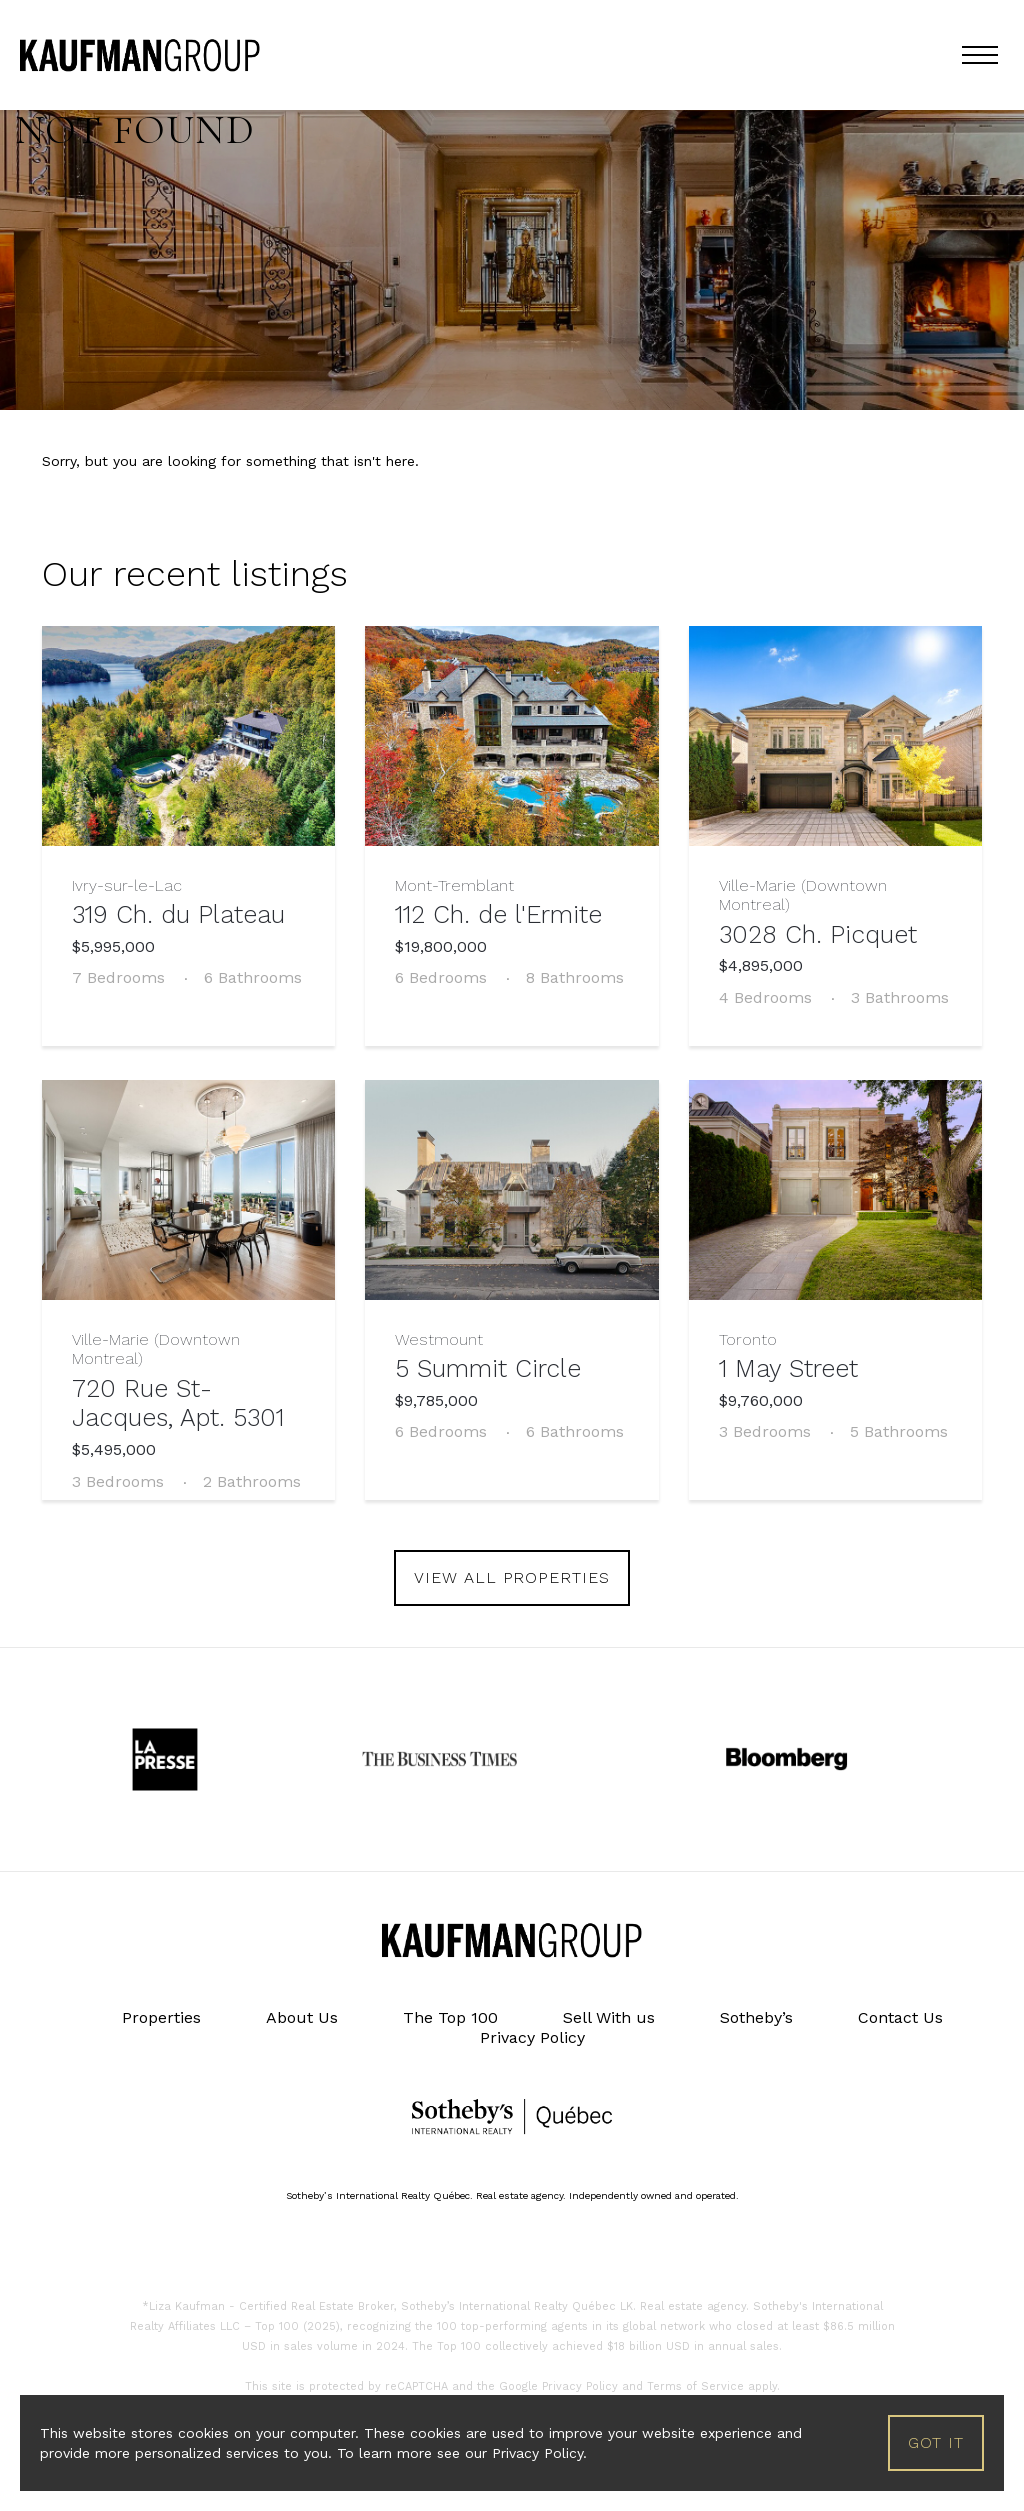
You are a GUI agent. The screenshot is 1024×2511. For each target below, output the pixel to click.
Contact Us (900, 2017)
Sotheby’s (756, 2017)
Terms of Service (695, 2386)
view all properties (512, 1577)
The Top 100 (450, 2017)
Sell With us (609, 2017)
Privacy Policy (532, 2037)
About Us (302, 2017)
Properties (161, 2017)
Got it (936, 2442)
